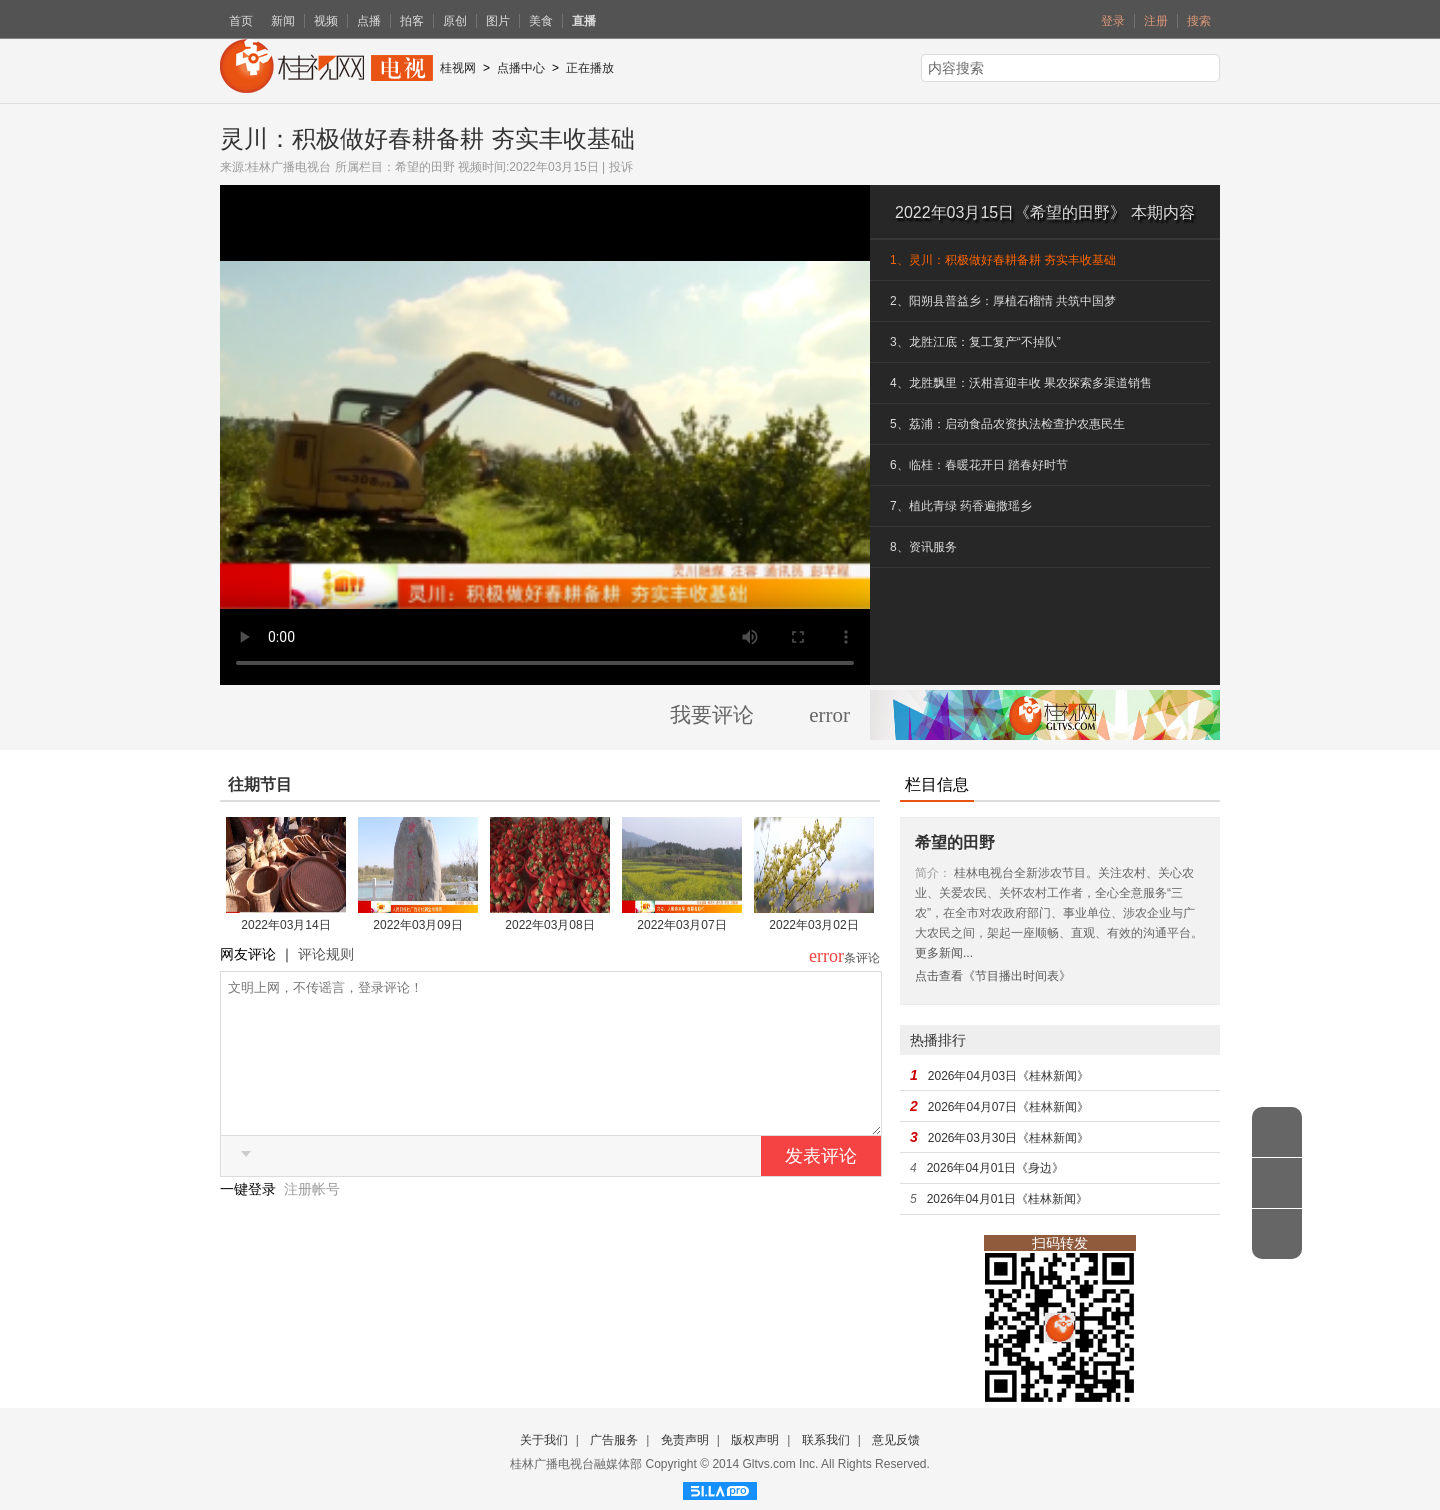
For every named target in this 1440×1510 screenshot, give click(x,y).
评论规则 (326, 954)
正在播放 (590, 68)
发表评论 (821, 1186)
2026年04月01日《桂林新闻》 (1007, 1199)
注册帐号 (312, 1219)
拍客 (412, 21)
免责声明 (685, 1440)
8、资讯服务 (923, 547)
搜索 (1199, 21)
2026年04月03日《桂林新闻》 (1008, 1076)
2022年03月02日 (813, 925)
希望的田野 (425, 167)
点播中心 (521, 68)
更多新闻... (944, 953)
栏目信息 (937, 784)
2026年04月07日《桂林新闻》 (1008, 1107)
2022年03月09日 (417, 925)
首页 (241, 21)
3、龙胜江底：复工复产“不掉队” (975, 342)
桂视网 (458, 68)
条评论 (862, 958)
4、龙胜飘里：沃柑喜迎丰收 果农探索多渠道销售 (1021, 383)
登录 (1113, 21)
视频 (326, 21)
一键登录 (250, 1219)
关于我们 (544, 1440)
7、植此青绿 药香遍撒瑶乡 (961, 506)
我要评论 (712, 715)
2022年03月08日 (549, 925)
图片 (498, 21)
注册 (1156, 21)
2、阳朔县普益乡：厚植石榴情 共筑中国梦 (1003, 301)
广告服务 (614, 1440)
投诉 (621, 167)
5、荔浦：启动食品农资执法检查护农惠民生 (1007, 424)
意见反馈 (896, 1440)
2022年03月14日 (285, 925)
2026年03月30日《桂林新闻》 (1008, 1138)
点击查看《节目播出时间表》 (993, 976)
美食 (541, 21)
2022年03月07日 (681, 925)
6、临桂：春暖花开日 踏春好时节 (979, 465)
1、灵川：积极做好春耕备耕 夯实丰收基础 (1003, 260)
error (829, 715)
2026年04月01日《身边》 (995, 1168)
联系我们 (826, 1440)
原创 (455, 21)
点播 (369, 21)
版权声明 (755, 1440)
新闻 (283, 21)
